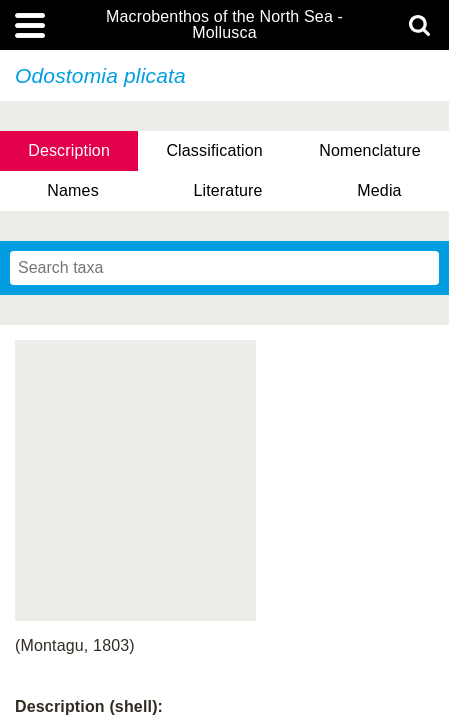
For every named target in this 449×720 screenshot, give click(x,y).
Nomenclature (370, 150)
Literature (227, 190)
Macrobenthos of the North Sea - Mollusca (224, 25)
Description (69, 150)
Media (379, 190)
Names (72, 190)
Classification (214, 150)
